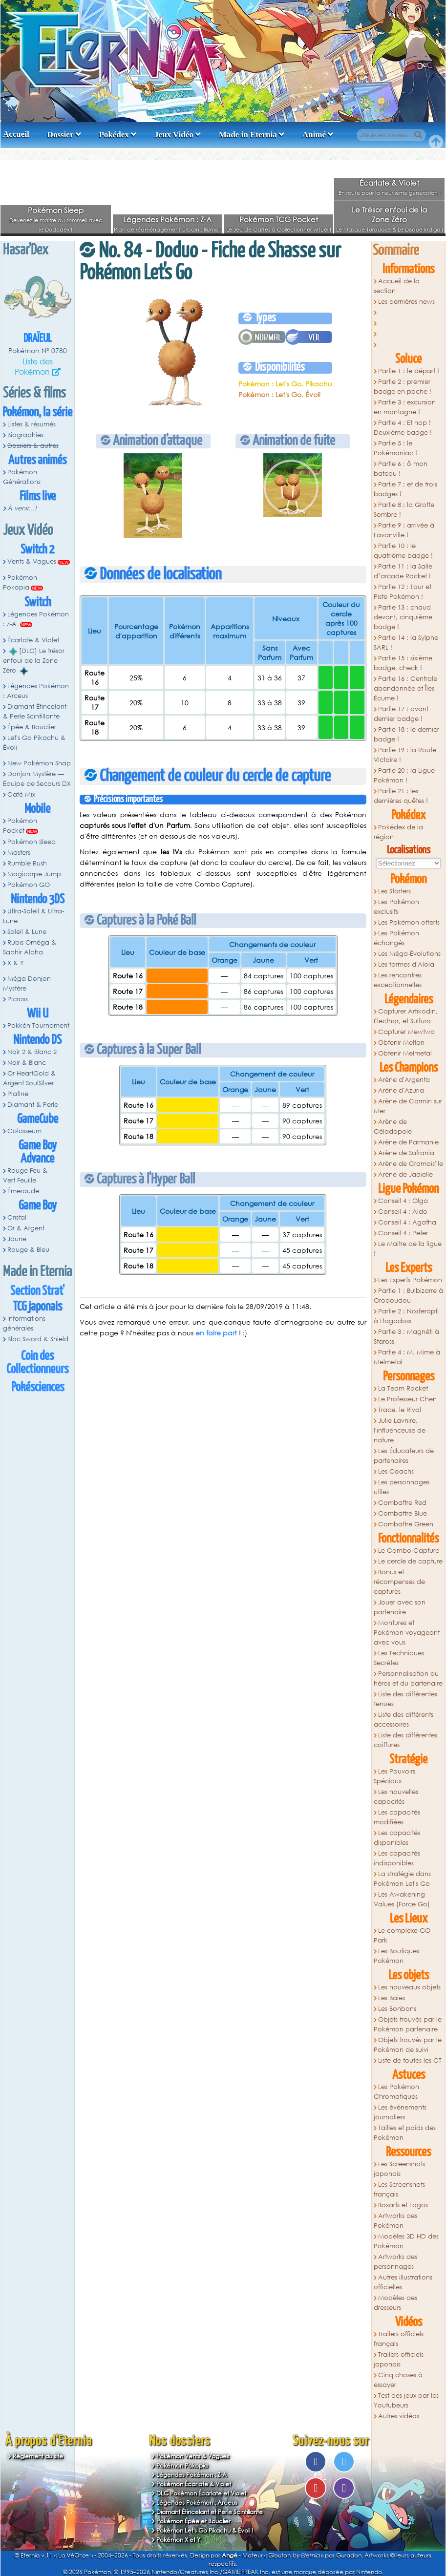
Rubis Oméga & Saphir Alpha (29, 947)
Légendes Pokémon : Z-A (167, 219)
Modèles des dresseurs (395, 2303)
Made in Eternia (248, 134)
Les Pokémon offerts (409, 922)
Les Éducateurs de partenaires (404, 1456)
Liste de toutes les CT (410, 2060)
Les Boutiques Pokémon (396, 1956)
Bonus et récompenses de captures (399, 1582)
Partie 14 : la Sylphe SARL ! (406, 642)
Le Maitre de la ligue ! (408, 1249)
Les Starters (394, 891)
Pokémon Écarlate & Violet (193, 2484)
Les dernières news (406, 301)
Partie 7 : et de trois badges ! (405, 489)
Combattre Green (405, 1524)
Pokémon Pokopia (20, 582)
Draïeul (37, 338)
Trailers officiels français (399, 2339)
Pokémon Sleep (56, 210)
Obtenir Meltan (401, 1042)
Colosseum (24, 1131)
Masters (18, 852)
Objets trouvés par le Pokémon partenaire (408, 2024)
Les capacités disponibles (397, 1838)
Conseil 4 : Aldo (402, 1211)
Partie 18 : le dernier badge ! (406, 734)
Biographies (25, 435)
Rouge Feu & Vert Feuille (25, 1175)
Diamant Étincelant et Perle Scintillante (209, 2512)
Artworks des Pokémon (395, 2221)
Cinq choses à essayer (398, 2380)
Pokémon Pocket (20, 826)
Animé (314, 134)
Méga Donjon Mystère (27, 983)
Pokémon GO (28, 885)
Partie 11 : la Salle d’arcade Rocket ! (403, 571)
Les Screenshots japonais (399, 2169)
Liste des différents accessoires (403, 1719)
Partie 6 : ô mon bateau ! (400, 469)
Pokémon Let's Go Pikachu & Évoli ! (205, 2530)
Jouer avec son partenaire (399, 1607)
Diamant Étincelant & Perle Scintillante (34, 711)
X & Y (15, 963)
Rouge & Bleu (28, 1250)
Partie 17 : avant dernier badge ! (401, 714)
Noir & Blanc (26, 1062)
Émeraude (23, 1191)
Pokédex (113, 134)
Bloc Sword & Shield (37, 1339)
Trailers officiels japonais (399, 2359)
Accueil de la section (397, 286)
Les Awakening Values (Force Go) (402, 1899)
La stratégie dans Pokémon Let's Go (402, 1879)
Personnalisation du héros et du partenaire (408, 1678)
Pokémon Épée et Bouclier (193, 2521)
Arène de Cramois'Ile (410, 1164)
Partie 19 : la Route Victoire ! (405, 755)
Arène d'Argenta (404, 1080)
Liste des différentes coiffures (405, 1740)
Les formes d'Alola (406, 964)
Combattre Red (402, 1503)
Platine (17, 1094)
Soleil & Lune (26, 932)
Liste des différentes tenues (405, 1699)
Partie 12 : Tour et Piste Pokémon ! (402, 592)
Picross (17, 999)
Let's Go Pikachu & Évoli (34, 743)
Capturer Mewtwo (406, 1032)
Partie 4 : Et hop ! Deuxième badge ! (403, 428)
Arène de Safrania (406, 1153)
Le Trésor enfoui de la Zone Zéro (389, 214)
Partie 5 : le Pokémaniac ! (395, 448)
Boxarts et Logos (403, 2205)
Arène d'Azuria (401, 1090)
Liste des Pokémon (34, 366)
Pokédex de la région (398, 832)
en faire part (216, 1332)
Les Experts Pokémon (410, 1280)
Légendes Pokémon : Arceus (36, 691)
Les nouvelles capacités (396, 1797)
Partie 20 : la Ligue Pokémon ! (404, 775)
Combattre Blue (402, 1513)
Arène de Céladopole (393, 1127)
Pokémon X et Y (178, 2539)
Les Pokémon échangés (396, 938)
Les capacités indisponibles (397, 1858)
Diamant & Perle (32, 1104)
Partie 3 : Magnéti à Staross (406, 1337)
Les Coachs (396, 1471)
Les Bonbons (397, 2009)
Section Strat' (37, 1291)
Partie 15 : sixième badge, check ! (403, 663)
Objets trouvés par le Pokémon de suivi (408, 2045)
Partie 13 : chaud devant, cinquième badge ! (403, 617)
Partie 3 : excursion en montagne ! (405, 407)
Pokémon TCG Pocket (278, 219)
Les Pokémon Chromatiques (396, 2092)
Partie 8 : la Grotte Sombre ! (404, 510)
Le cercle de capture (410, 1561)
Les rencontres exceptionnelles (398, 980)
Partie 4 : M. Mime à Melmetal (407, 1357)
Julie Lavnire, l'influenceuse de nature (399, 1430)
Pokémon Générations (22, 477)
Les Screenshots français (399, 2189)
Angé (229, 2555)
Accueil (16, 134)
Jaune (16, 1239)
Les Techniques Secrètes (399, 1658)
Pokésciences (37, 1387)
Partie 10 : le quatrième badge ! (403, 551)
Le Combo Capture (408, 1550)
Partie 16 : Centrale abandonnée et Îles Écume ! (405, 688)
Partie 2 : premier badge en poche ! (402, 387)
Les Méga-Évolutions (409, 954)
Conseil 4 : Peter (403, 1233)
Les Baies (391, 1998)
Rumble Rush (27, 863)
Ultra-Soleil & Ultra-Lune (33, 916)
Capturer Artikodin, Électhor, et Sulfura (406, 1016)
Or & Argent (25, 1228)
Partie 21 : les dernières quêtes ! (401, 796)
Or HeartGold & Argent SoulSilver (29, 1078)
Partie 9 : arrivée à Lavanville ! (404, 530)
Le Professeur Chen (407, 1399)
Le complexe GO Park (402, 1935)
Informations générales (24, 1323)
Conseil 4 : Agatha (407, 1222)
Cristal (16, 1217)
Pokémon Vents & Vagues (192, 2456)
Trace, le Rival (399, 1410)
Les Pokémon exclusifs (396, 907)
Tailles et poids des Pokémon (405, 2133)
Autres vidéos (398, 2416)
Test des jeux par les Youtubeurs (406, 2400)
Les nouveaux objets (409, 1987)
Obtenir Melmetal (405, 1053)
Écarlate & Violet (389, 183)
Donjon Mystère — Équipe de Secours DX (37, 779)
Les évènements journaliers (400, 2112)
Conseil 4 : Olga (403, 1201)
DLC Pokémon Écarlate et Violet (201, 2493)
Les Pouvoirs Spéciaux (394, 1776)
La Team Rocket (403, 1388)
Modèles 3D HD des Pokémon (406, 2241)
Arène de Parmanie (408, 1142)
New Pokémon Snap (39, 763)
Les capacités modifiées (397, 1817)
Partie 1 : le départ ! (408, 371)
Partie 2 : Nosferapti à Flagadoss (406, 1316)
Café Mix (21, 794)
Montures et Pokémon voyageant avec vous (407, 1633)
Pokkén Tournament (38, 1025)
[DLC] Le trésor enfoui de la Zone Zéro (33, 661)
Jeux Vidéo (173, 134)
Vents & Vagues (31, 561)
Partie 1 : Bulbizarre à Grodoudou (408, 1296)
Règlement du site (38, 2456)
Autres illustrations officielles (403, 2282)
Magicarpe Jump (34, 874)
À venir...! (22, 508)
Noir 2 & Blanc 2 (32, 1052)
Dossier (60, 134)
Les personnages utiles (401, 1487)
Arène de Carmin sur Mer (408, 1106)
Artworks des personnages (395, 2262)
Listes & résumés (31, 424)
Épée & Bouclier (31, 727)
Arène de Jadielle (405, 1174)
